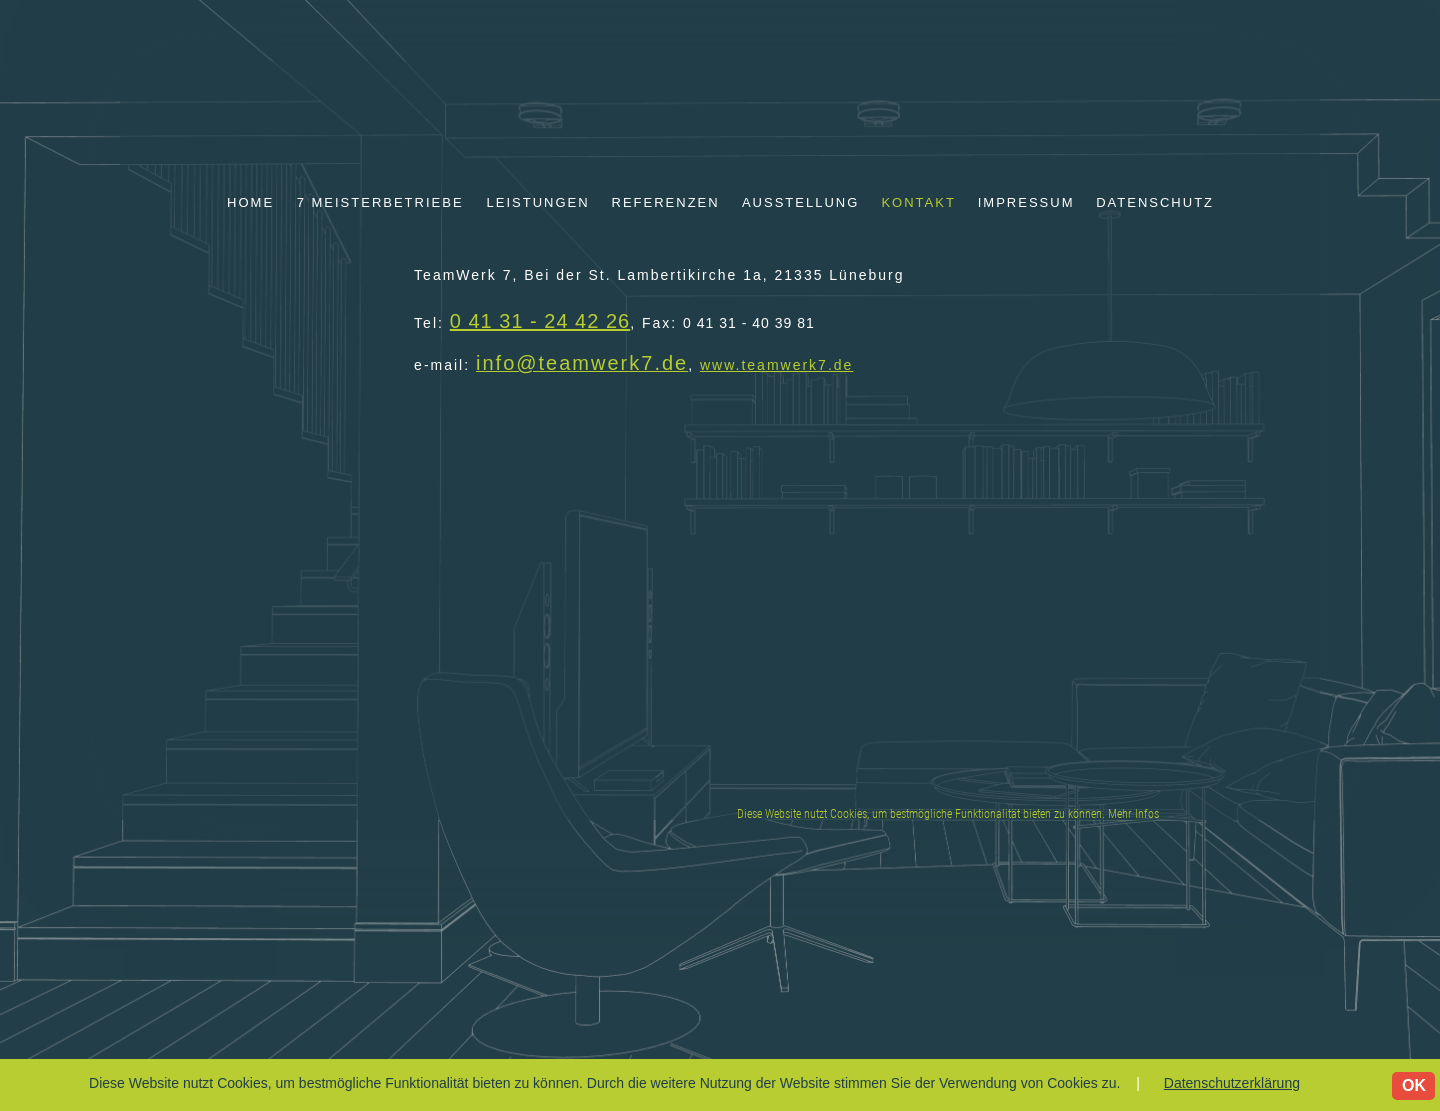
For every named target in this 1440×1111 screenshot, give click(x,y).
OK (1414, 1085)
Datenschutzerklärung (1232, 1083)
